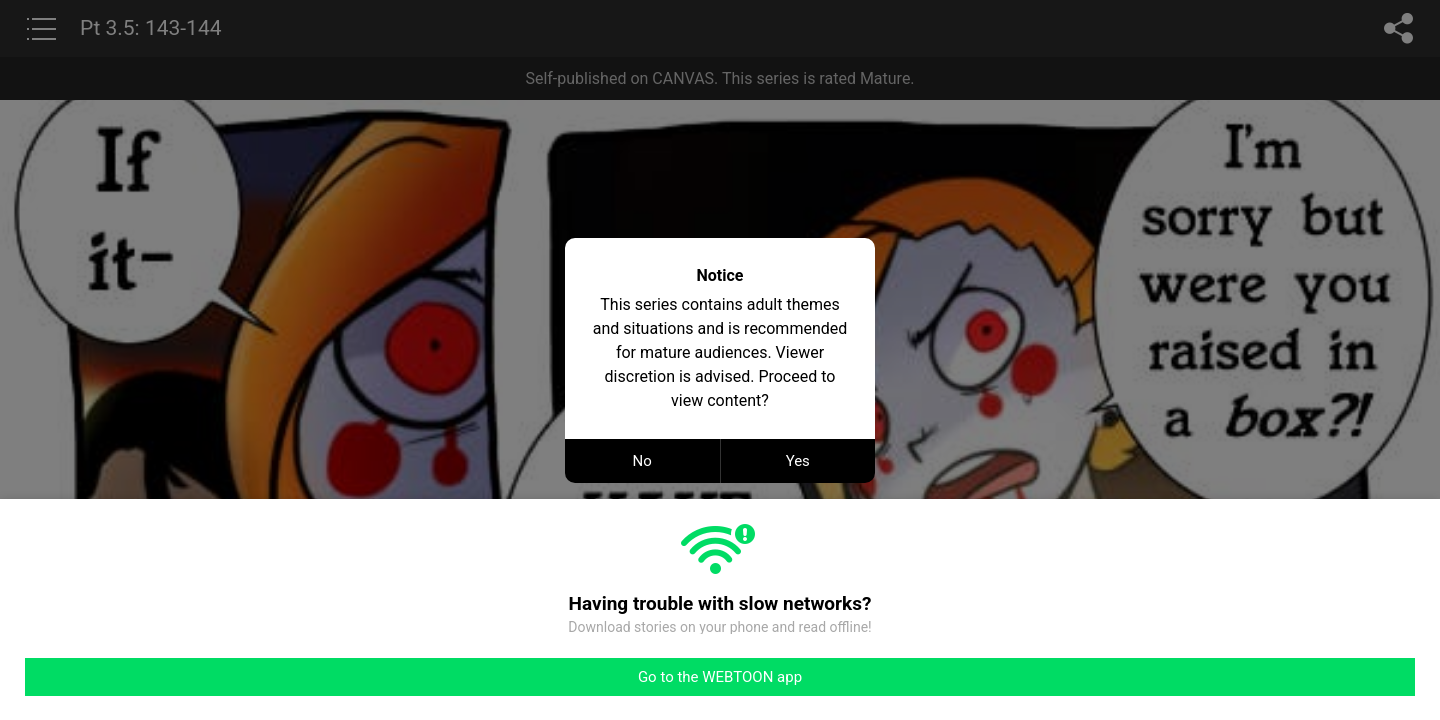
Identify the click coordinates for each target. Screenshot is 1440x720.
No (642, 461)
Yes (798, 461)
